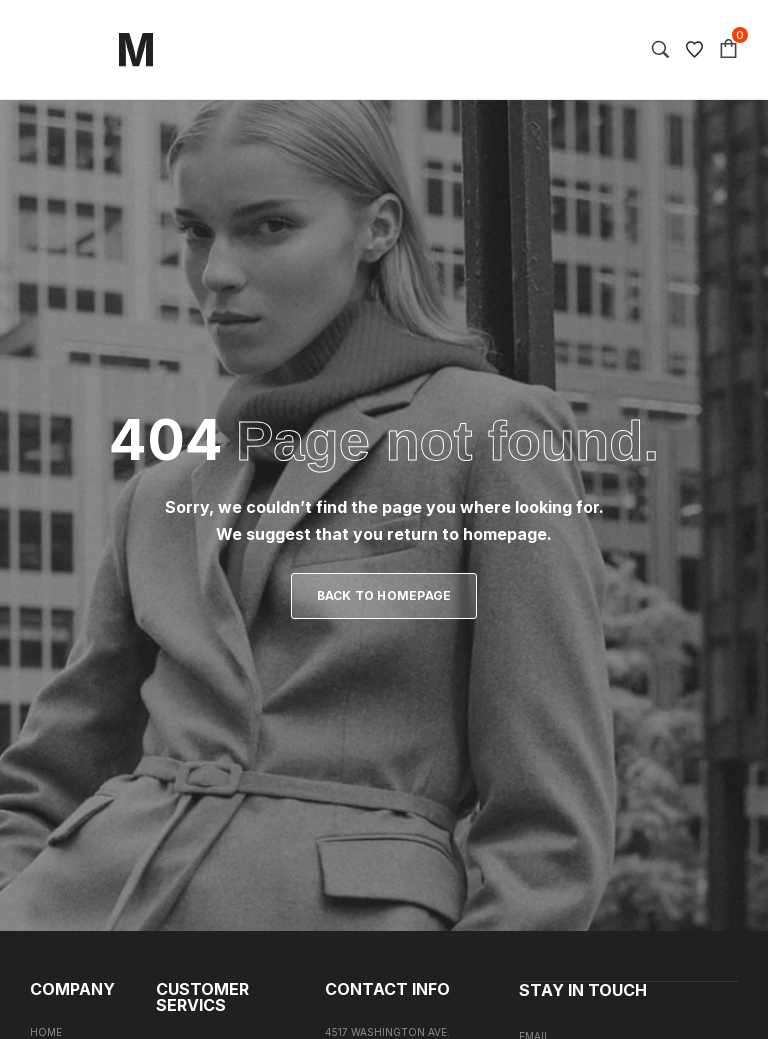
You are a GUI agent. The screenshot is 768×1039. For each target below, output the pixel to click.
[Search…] (660, 49)
